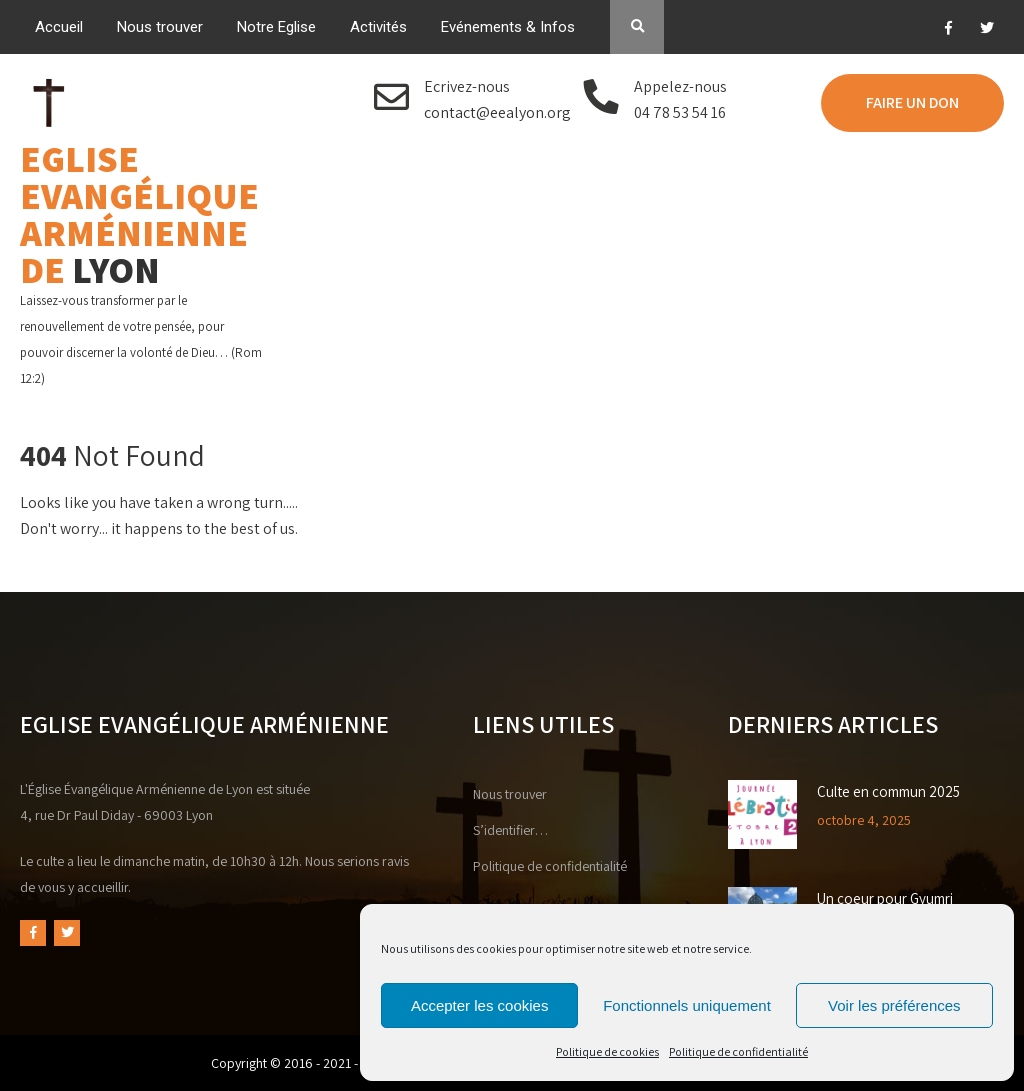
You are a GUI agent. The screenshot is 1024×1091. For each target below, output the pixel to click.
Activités (378, 27)
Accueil (59, 27)
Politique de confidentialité (738, 1051)
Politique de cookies (607, 1051)
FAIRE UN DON (912, 102)
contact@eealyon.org (497, 112)
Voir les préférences (894, 1005)
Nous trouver (160, 27)
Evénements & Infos (508, 27)
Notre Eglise (276, 27)
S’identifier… (510, 830)
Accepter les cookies (480, 1005)
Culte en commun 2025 (888, 792)
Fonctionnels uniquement (687, 1005)
